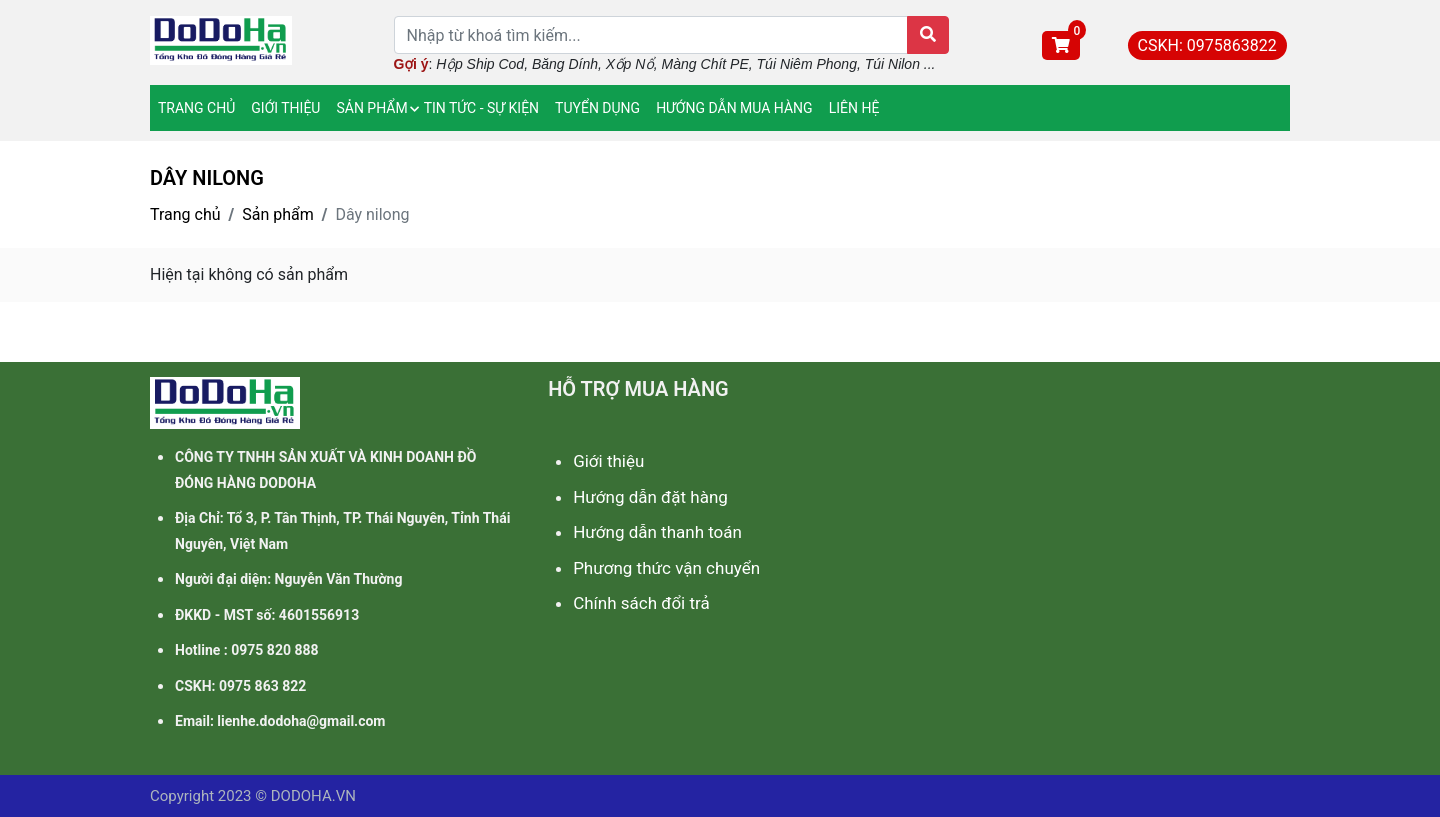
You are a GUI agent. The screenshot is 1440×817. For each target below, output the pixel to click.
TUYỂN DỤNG (597, 108)
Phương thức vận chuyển (666, 568)
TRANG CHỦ (196, 108)
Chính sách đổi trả (641, 603)
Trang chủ (185, 214)
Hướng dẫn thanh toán (657, 532)
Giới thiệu (608, 461)
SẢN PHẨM (371, 108)
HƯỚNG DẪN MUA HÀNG (734, 108)
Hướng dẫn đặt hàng (650, 497)
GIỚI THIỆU (285, 108)
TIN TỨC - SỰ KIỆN (481, 108)
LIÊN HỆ (854, 108)
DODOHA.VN (313, 796)
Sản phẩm (278, 214)
